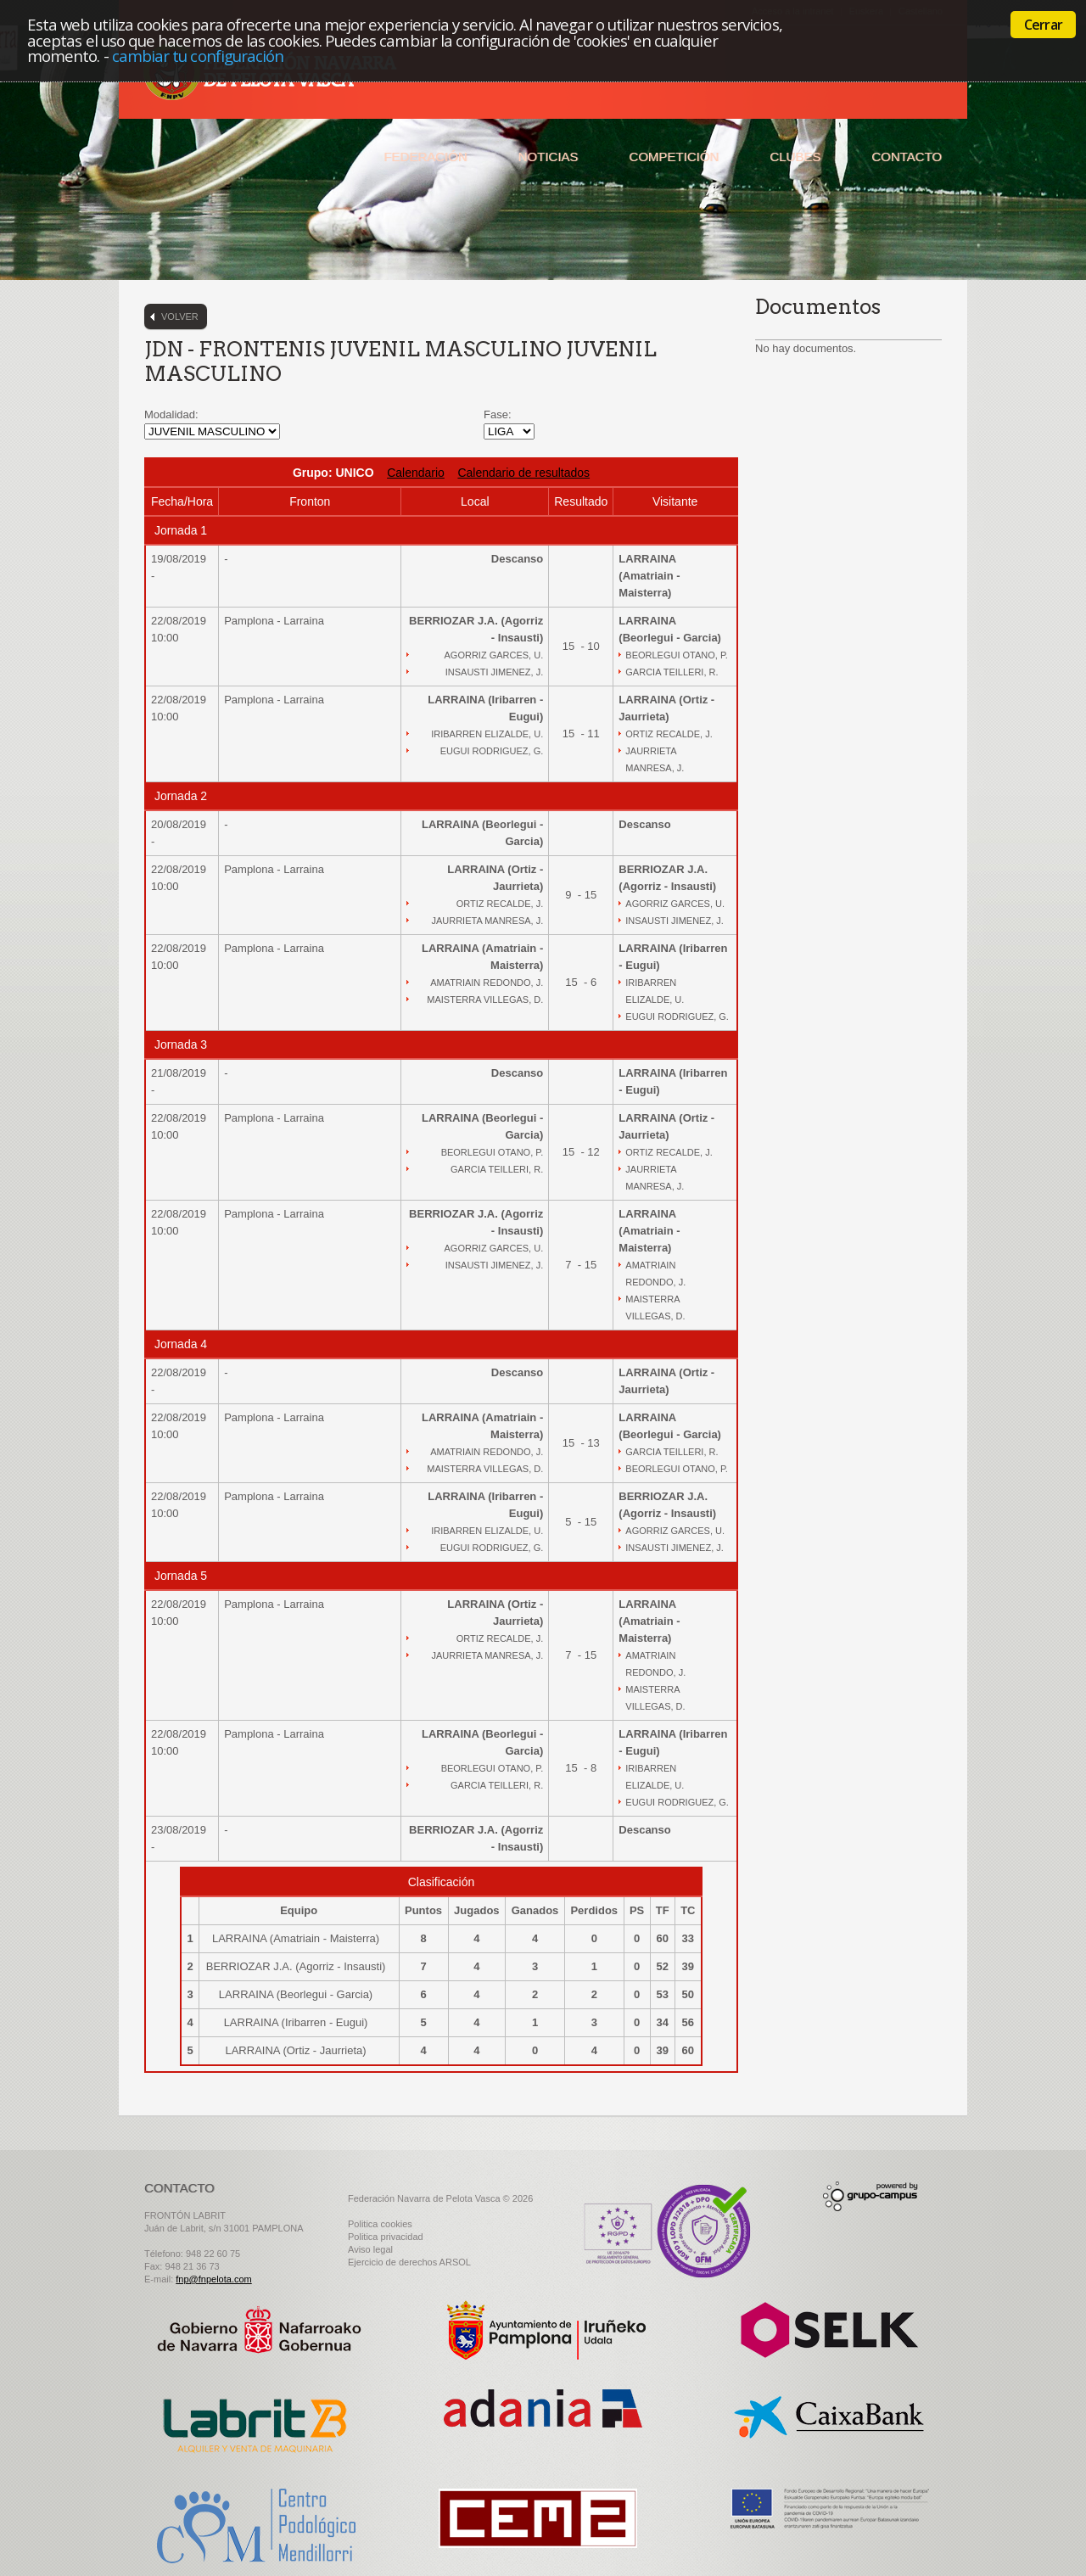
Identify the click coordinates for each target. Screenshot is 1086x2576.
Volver (180, 316)
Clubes (795, 156)
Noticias (548, 156)
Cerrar (1043, 24)
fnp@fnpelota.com (213, 2279)
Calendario (416, 472)
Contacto (906, 156)
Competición (674, 156)
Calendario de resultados (523, 472)
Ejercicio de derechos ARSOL (409, 2262)
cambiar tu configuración (198, 55)
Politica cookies (380, 2224)
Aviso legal (370, 2249)
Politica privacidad (385, 2237)
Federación (425, 156)
